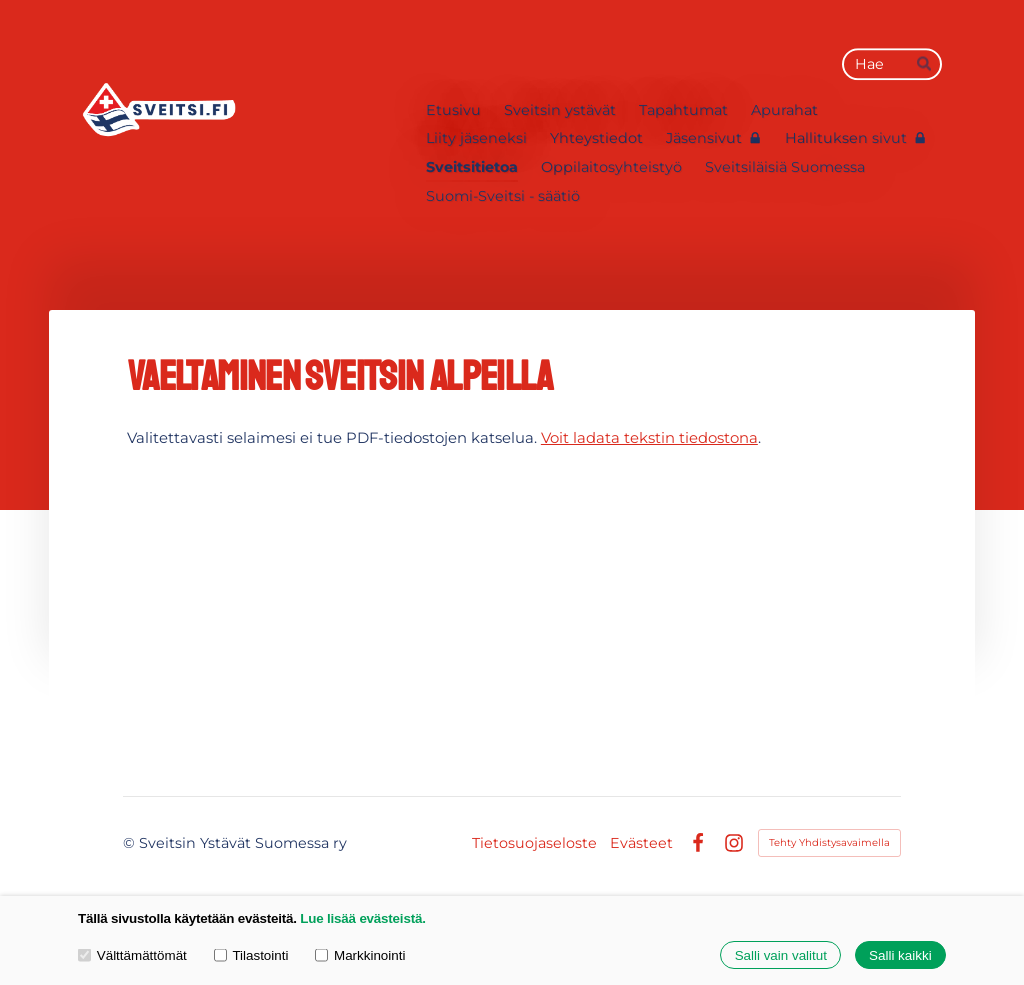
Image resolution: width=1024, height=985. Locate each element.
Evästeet (641, 843)
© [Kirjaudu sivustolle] (131, 843)
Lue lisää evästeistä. (362, 918)
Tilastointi (251, 954)
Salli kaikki (900, 955)
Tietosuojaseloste (534, 843)
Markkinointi (360, 954)
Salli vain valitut (781, 955)
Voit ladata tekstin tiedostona (649, 438)
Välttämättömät (132, 954)
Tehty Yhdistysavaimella (829, 842)
